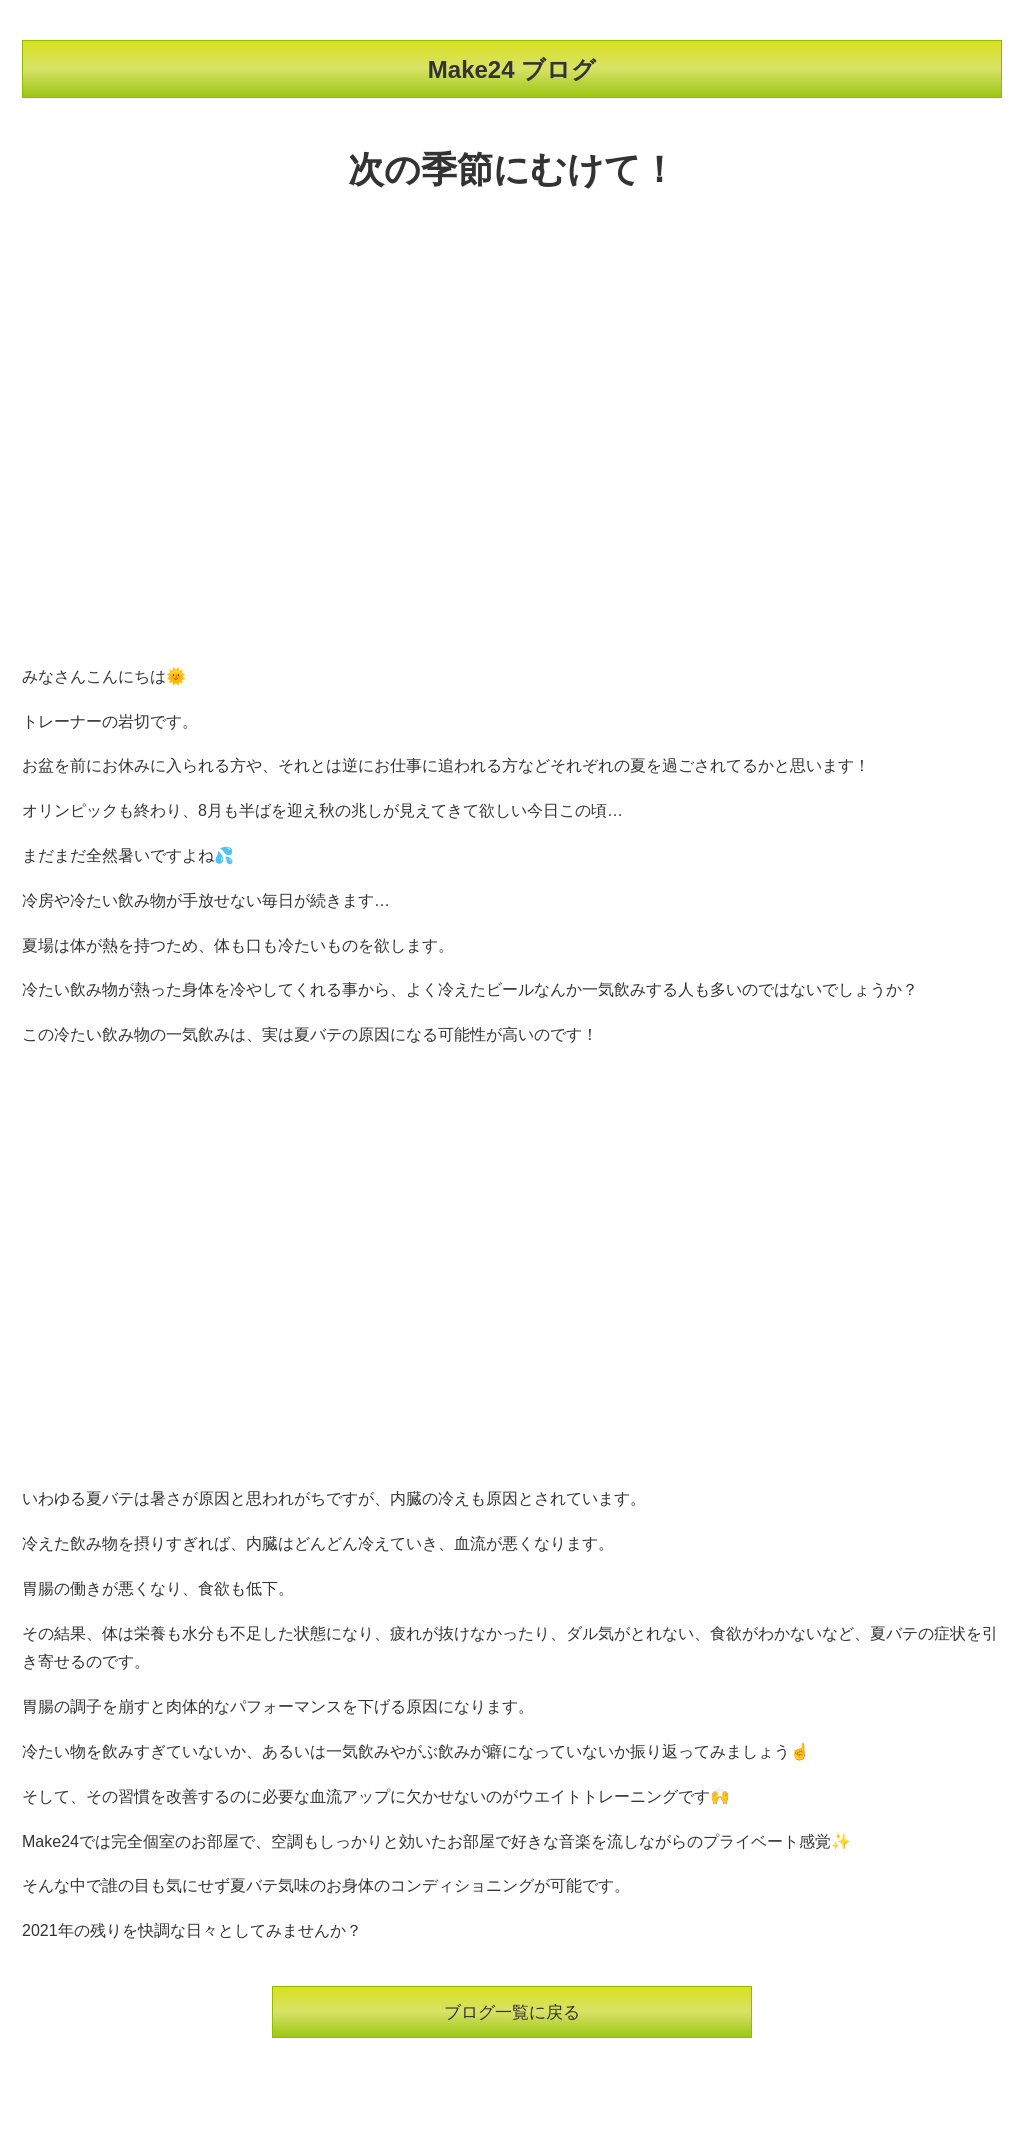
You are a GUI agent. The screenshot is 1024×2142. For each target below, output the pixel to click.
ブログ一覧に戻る (512, 2013)
